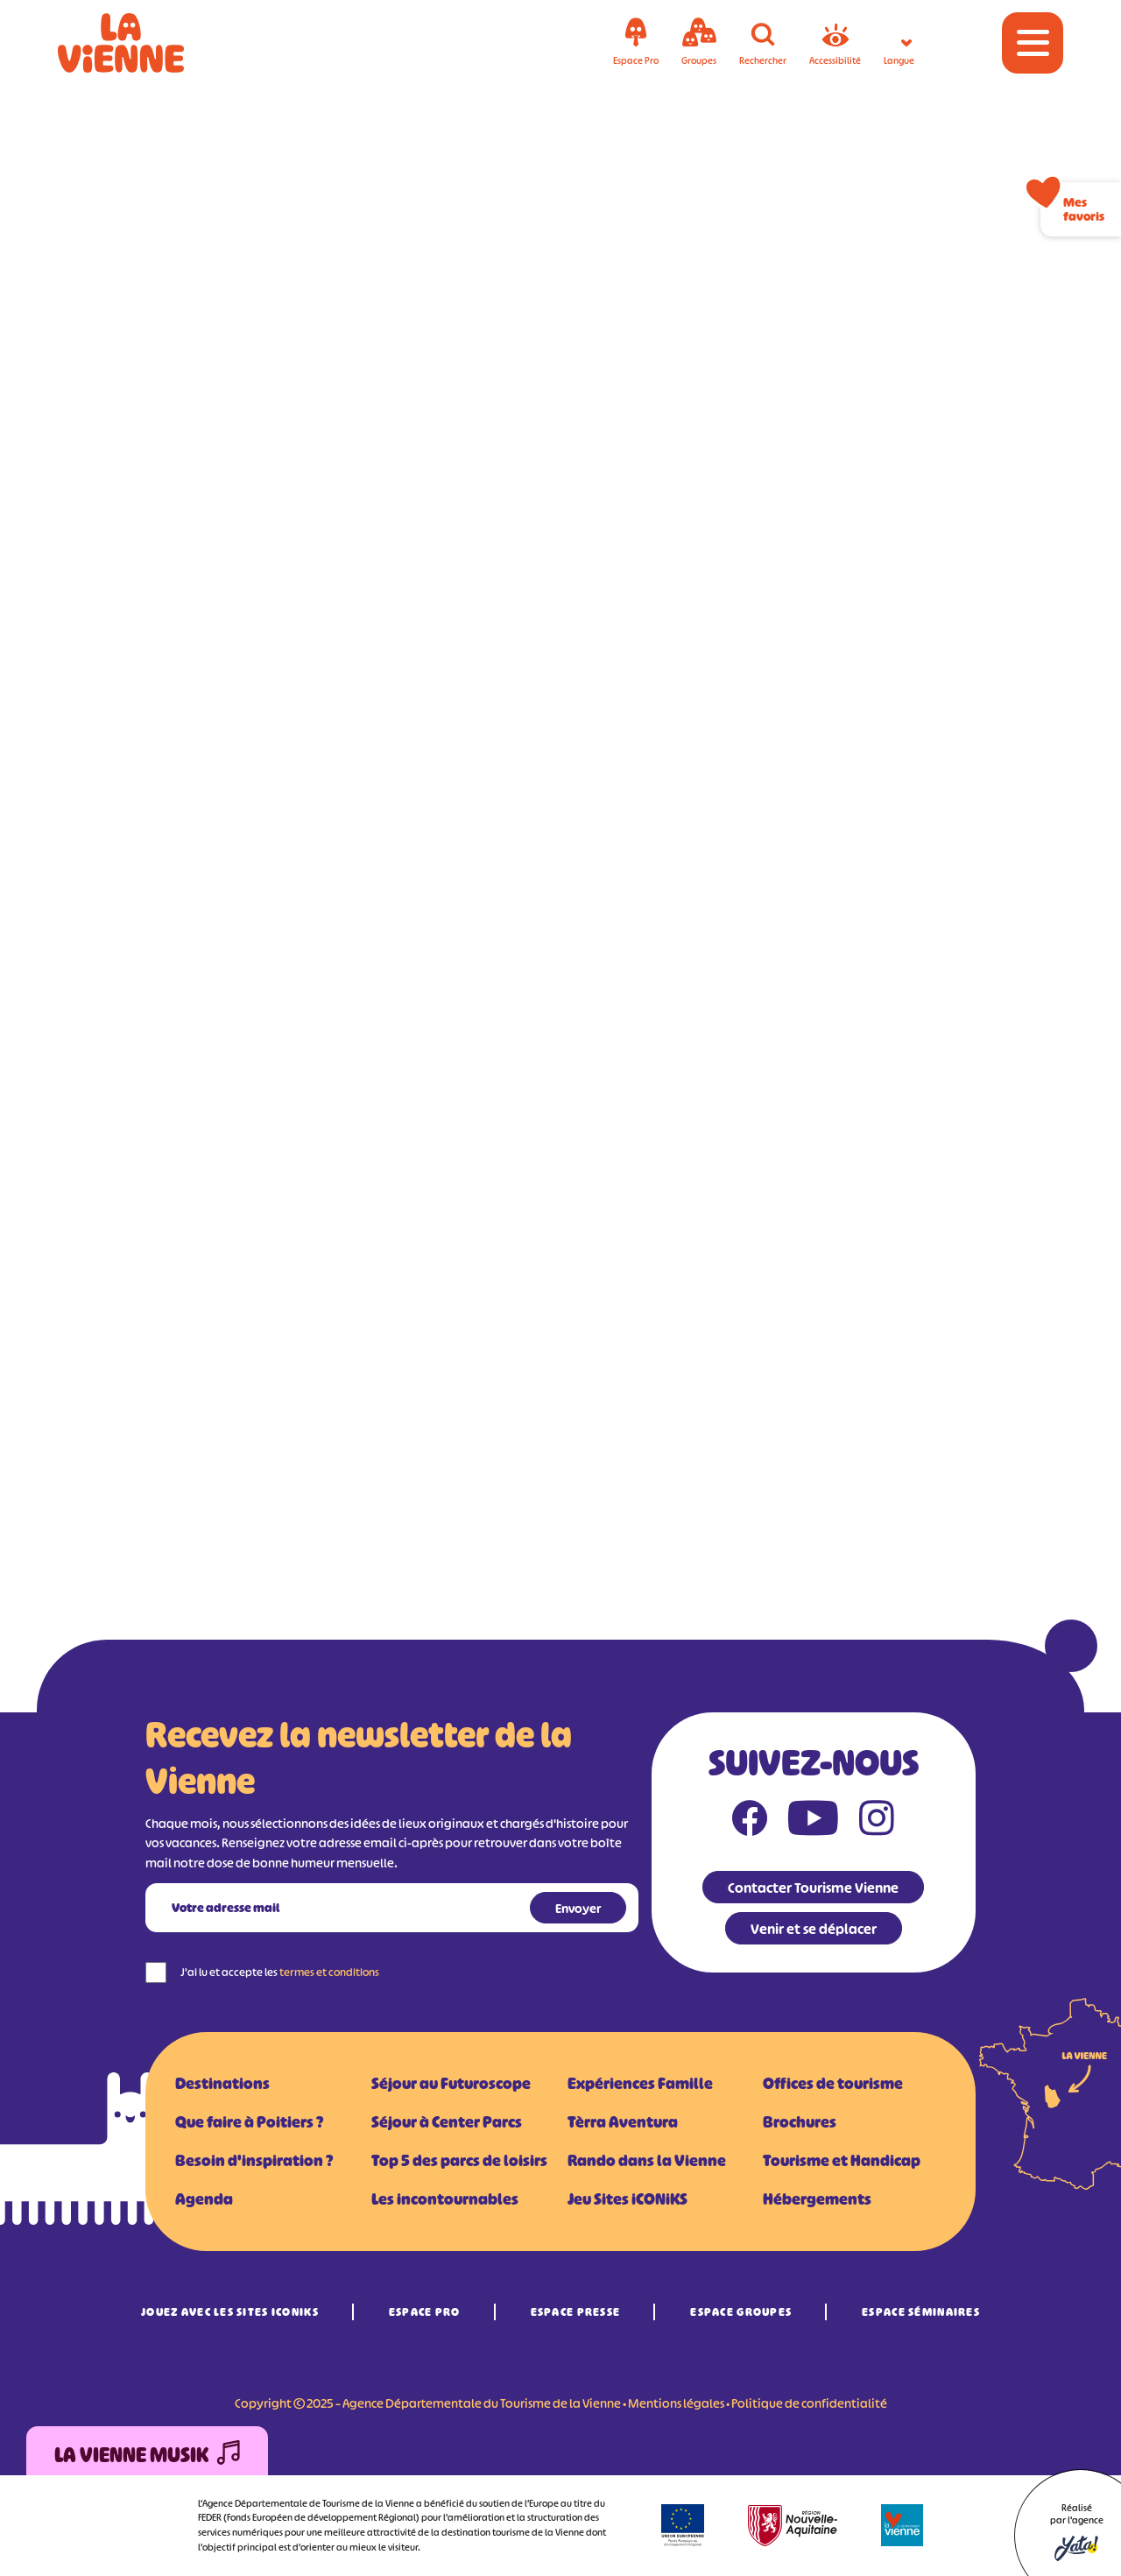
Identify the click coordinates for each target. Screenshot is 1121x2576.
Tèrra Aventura (623, 2122)
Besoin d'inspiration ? (254, 2160)
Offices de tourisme (833, 2083)
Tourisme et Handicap (841, 2160)
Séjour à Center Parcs (446, 2122)
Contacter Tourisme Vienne (813, 1887)
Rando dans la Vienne (647, 2160)
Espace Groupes (741, 2311)
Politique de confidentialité (809, 2403)
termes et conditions (329, 1972)
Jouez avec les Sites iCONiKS (230, 2311)
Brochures (799, 2122)
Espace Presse (576, 2311)
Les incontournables (444, 2199)
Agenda (204, 2199)
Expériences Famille (640, 2083)
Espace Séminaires (921, 2311)
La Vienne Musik (147, 2455)
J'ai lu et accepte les (279, 1972)
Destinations (222, 2083)
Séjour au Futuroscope (451, 2083)
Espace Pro (425, 2311)
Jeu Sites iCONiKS (627, 2199)
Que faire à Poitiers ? (249, 2122)
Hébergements (817, 2199)
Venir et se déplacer (814, 1928)
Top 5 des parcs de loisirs (459, 2160)
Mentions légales (676, 2403)
